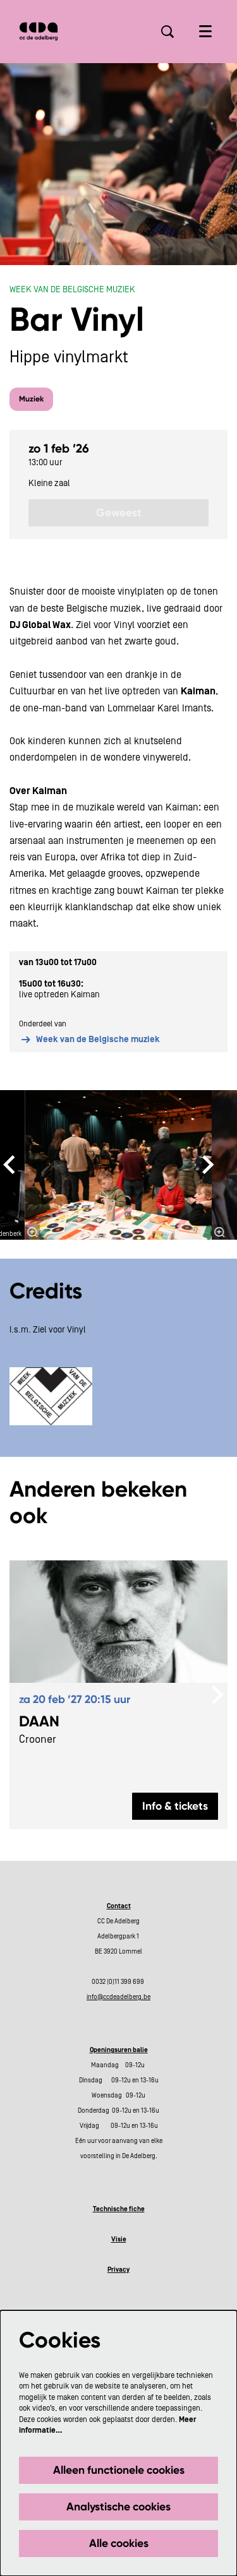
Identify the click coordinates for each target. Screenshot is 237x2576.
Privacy (118, 2270)
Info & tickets (175, 1806)
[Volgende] (209, 1164)
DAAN (39, 1721)
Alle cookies (119, 2543)
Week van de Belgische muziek (89, 1039)
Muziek (31, 398)
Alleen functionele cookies (119, 2470)
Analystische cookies (118, 2507)
